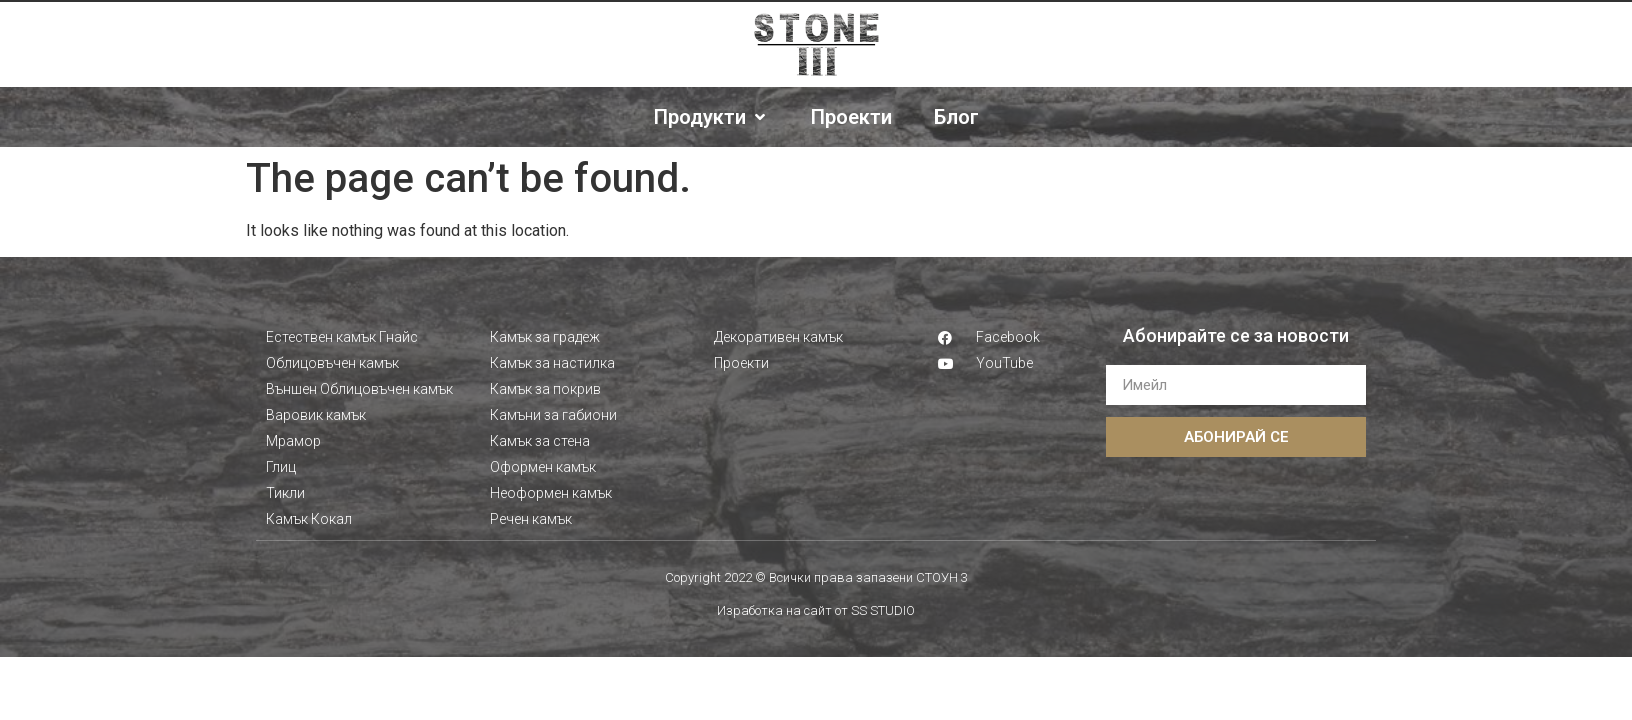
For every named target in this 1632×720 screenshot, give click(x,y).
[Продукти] (711, 117)
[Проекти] (851, 117)
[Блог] (956, 117)
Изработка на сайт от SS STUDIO (816, 610)
